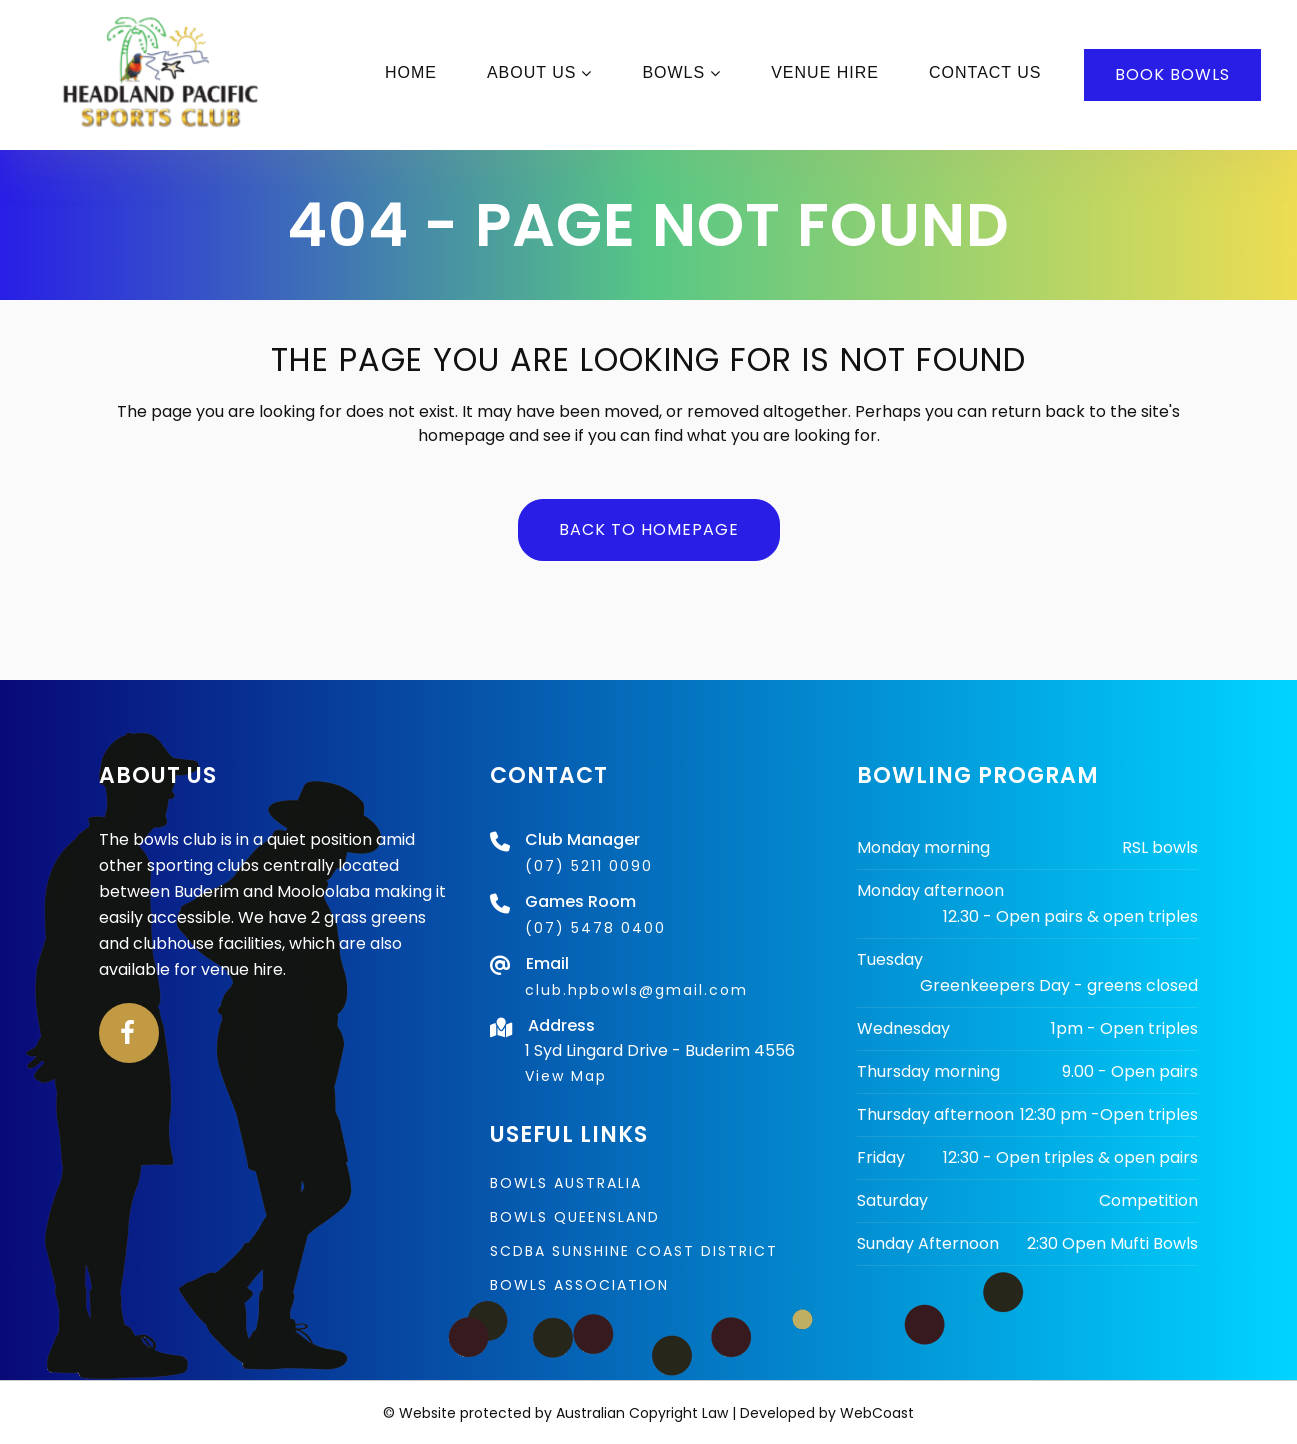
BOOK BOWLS (1146, 74)
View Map (566, 1076)
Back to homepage (649, 529)
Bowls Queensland (575, 1217)
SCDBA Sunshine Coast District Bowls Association (634, 1268)
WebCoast (877, 1413)
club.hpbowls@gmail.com (636, 990)
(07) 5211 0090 (589, 866)
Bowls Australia (566, 1183)
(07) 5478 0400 (595, 928)
